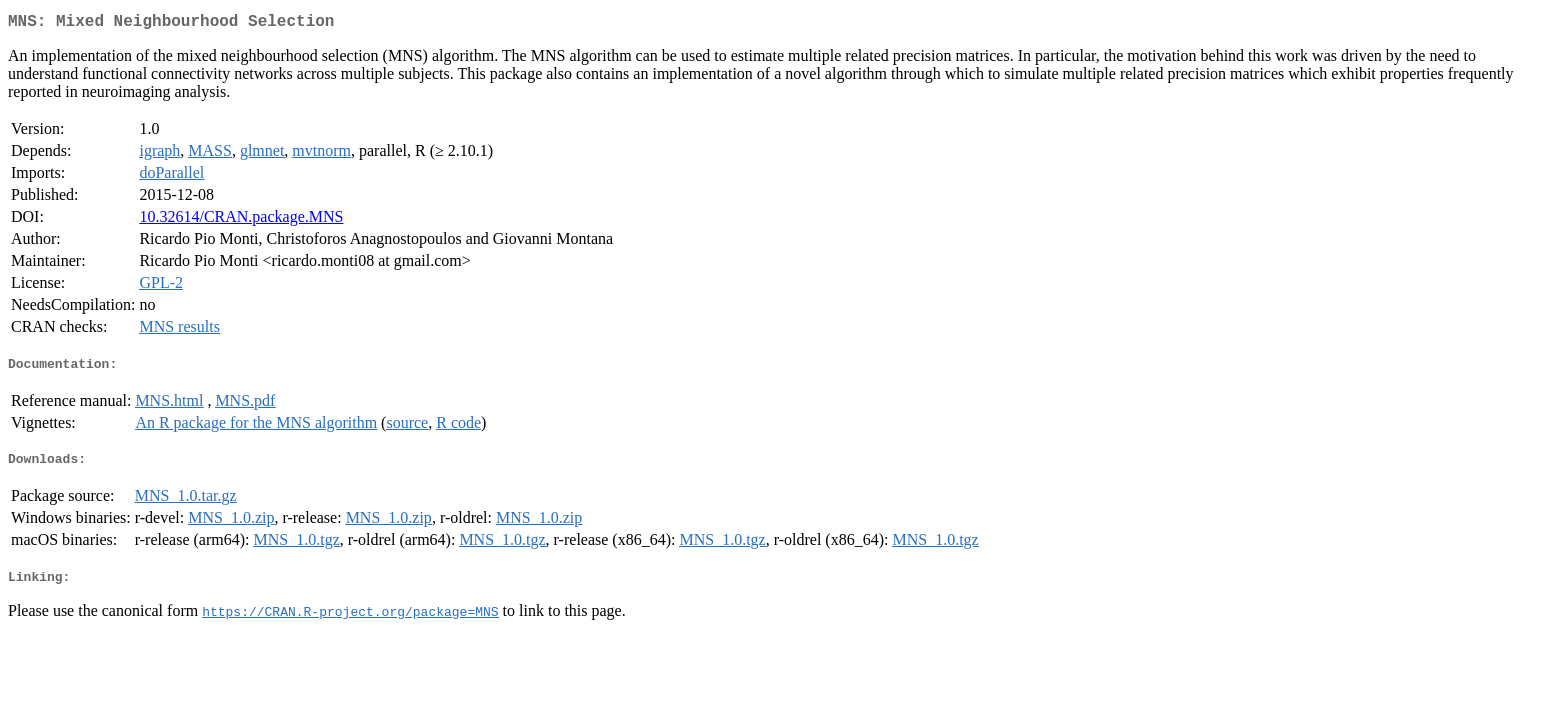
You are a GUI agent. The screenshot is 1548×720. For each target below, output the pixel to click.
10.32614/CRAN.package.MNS (241, 220)
